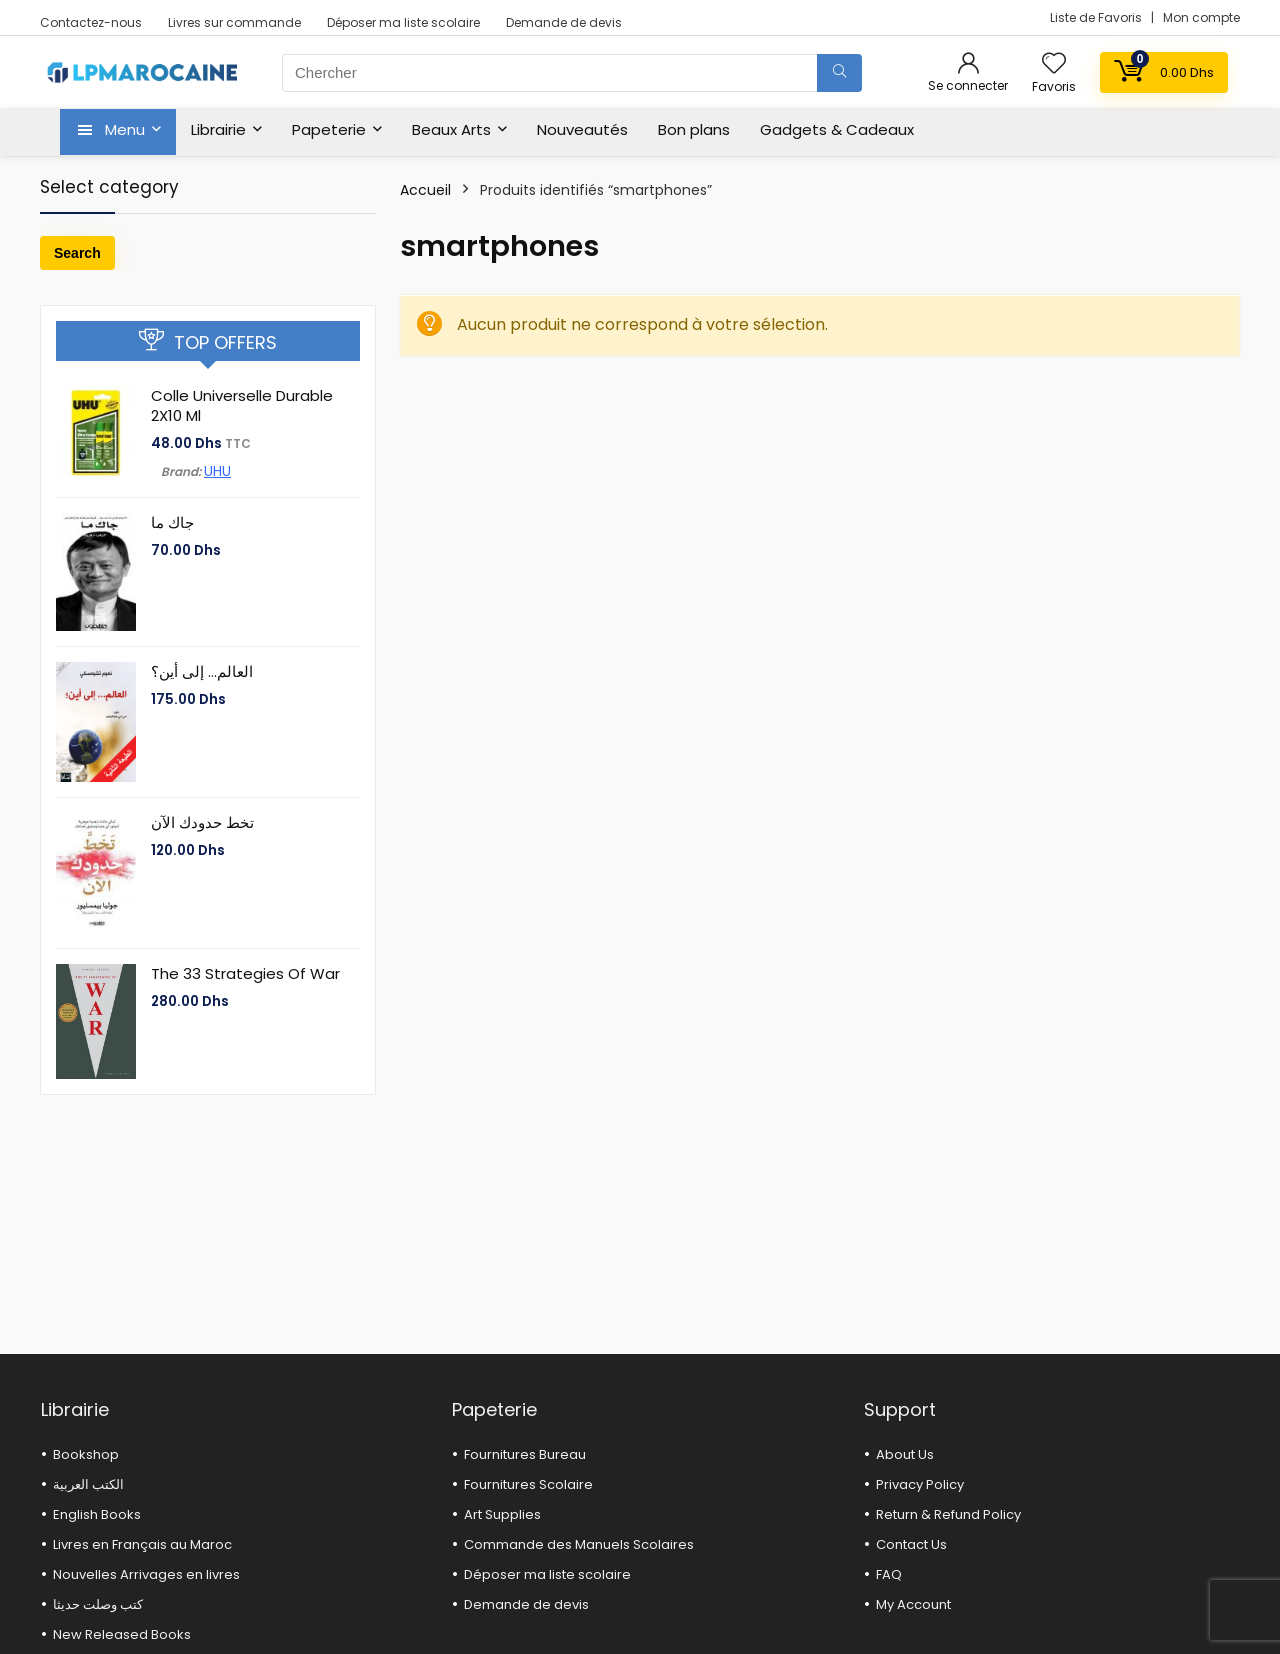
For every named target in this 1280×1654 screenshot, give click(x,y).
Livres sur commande (234, 22)
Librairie (218, 129)
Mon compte (1201, 17)
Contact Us (911, 1544)
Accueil (425, 190)
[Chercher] (839, 73)
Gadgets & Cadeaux (837, 129)
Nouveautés (582, 129)
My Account (913, 1604)
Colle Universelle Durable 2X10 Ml (242, 405)
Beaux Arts (451, 129)
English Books (97, 1514)
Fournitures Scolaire (528, 1484)
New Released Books (122, 1634)
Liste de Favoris (1097, 17)
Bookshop (86, 1454)
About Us (905, 1454)
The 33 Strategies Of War (245, 973)
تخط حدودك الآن (202, 822)
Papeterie (329, 129)
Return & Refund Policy (948, 1514)
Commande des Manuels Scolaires (579, 1544)
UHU (217, 471)
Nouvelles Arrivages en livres (146, 1574)
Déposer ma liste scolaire (403, 22)
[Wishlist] (1054, 64)
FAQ (889, 1574)
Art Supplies (502, 1514)
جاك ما (172, 522)
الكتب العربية (88, 1484)
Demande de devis (564, 22)
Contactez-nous (91, 22)
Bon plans (694, 129)
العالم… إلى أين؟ (202, 671)
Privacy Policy (920, 1484)
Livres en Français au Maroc (142, 1544)
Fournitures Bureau (525, 1454)
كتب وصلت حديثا (98, 1604)
